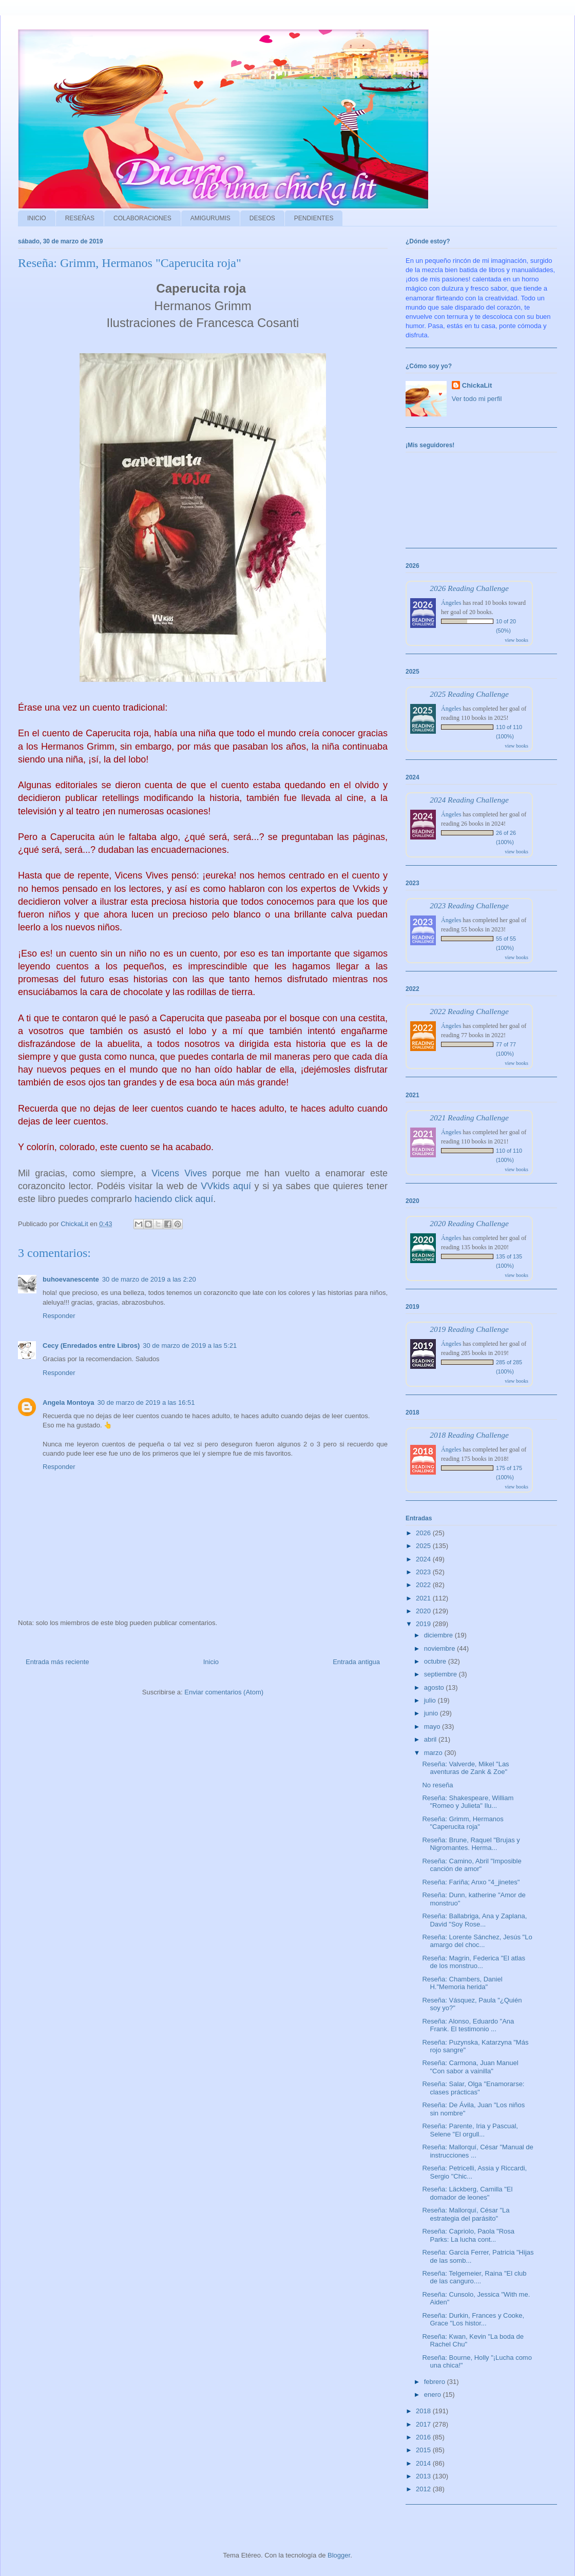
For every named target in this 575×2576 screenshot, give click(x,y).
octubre (436, 1661)
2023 (424, 1572)
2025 (424, 1546)
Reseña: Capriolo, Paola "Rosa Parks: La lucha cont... (468, 2235)
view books (516, 640)
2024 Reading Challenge (469, 799)
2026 (424, 1533)
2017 (424, 2424)
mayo (433, 1726)
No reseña (437, 1785)
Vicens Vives (179, 1173)
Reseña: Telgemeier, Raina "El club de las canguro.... (474, 2277)
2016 (424, 2437)
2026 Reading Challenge (469, 588)
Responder (59, 1316)
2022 (424, 1585)
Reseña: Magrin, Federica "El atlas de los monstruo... (473, 1962)
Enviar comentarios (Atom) (223, 1692)
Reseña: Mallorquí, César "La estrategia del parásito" (465, 2214)
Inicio (211, 1662)
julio (431, 1700)
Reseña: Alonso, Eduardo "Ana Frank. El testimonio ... (468, 2025)
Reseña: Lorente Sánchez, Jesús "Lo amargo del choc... (477, 1941)
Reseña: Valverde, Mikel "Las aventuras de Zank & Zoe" (465, 1768)
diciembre (439, 1635)
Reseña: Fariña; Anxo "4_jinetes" (471, 1882)
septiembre (441, 1674)
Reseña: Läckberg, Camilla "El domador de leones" (467, 2193)
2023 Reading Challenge (469, 905)
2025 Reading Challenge (469, 694)
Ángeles (451, 602)
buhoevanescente (71, 1279)
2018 (424, 2411)
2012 (424, 2489)
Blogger (339, 2555)
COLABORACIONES (142, 218)
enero (433, 2394)
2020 (424, 1611)
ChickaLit (477, 385)
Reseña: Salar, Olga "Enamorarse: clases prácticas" (473, 2088)
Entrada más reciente (57, 1662)
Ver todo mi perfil (477, 399)
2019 (424, 1624)
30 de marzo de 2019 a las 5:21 (190, 1345)
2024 (424, 1559)
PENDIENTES (314, 218)
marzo (434, 1753)
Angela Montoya (68, 1402)
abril (431, 1739)
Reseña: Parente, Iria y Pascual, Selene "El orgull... (470, 2130)
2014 (424, 2463)
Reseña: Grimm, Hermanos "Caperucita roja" (462, 1823)
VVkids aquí (226, 1186)
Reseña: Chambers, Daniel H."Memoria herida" (462, 1983)
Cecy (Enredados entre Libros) (91, 1345)
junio (432, 1713)
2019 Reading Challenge (469, 1329)
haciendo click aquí (174, 1199)
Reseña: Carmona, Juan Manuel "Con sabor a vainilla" (470, 2067)
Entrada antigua (356, 1662)
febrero (435, 2382)
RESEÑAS (79, 218)
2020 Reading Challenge (469, 1223)
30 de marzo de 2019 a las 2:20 (149, 1279)
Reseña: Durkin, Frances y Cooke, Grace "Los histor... (473, 2319)
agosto (435, 1687)
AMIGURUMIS (210, 218)
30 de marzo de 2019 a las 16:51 (146, 1402)
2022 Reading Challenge (469, 1011)
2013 (424, 2476)
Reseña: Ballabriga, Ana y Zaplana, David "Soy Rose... (474, 1920)
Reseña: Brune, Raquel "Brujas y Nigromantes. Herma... (471, 1844)
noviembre (440, 1648)
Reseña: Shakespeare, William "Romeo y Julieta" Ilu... (467, 1802)
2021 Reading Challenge (469, 1117)
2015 (424, 2450)
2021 (424, 1598)
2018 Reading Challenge (469, 1434)
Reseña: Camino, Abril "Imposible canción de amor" (471, 1865)
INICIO (36, 218)
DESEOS (262, 218)
